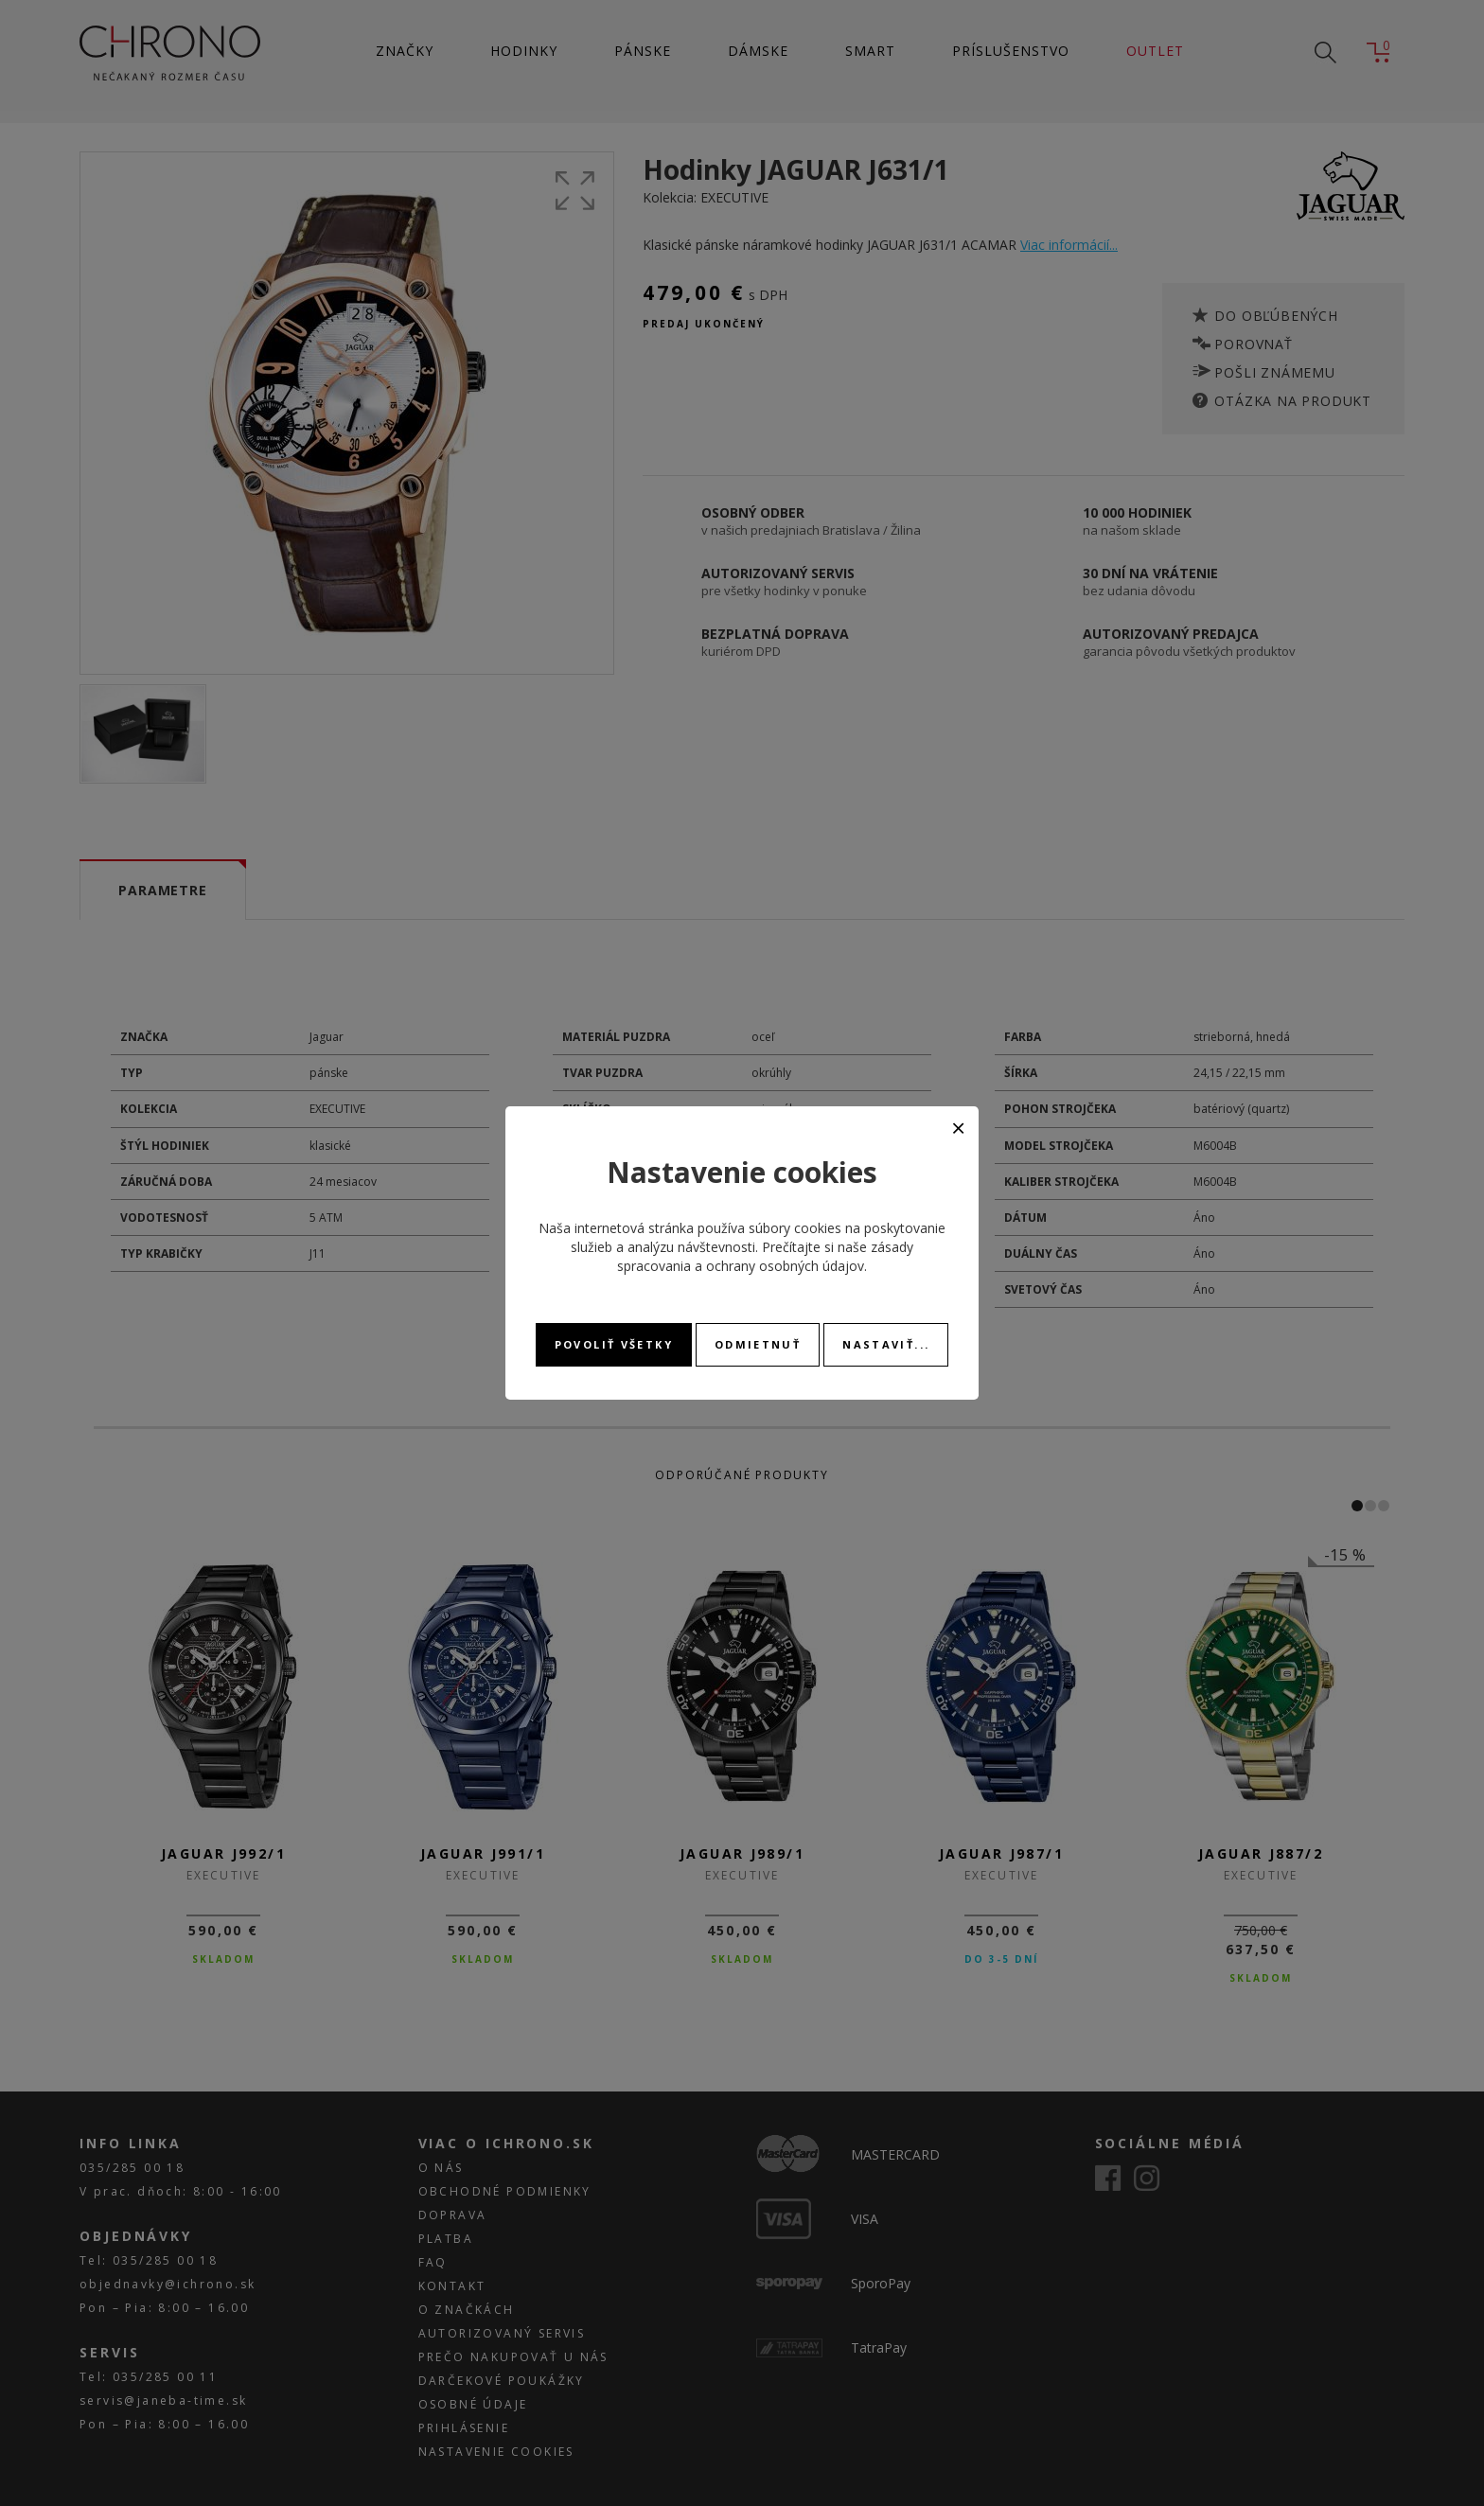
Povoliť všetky (614, 1344)
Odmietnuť (758, 1344)
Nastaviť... (885, 1344)
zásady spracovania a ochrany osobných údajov (765, 1256)
